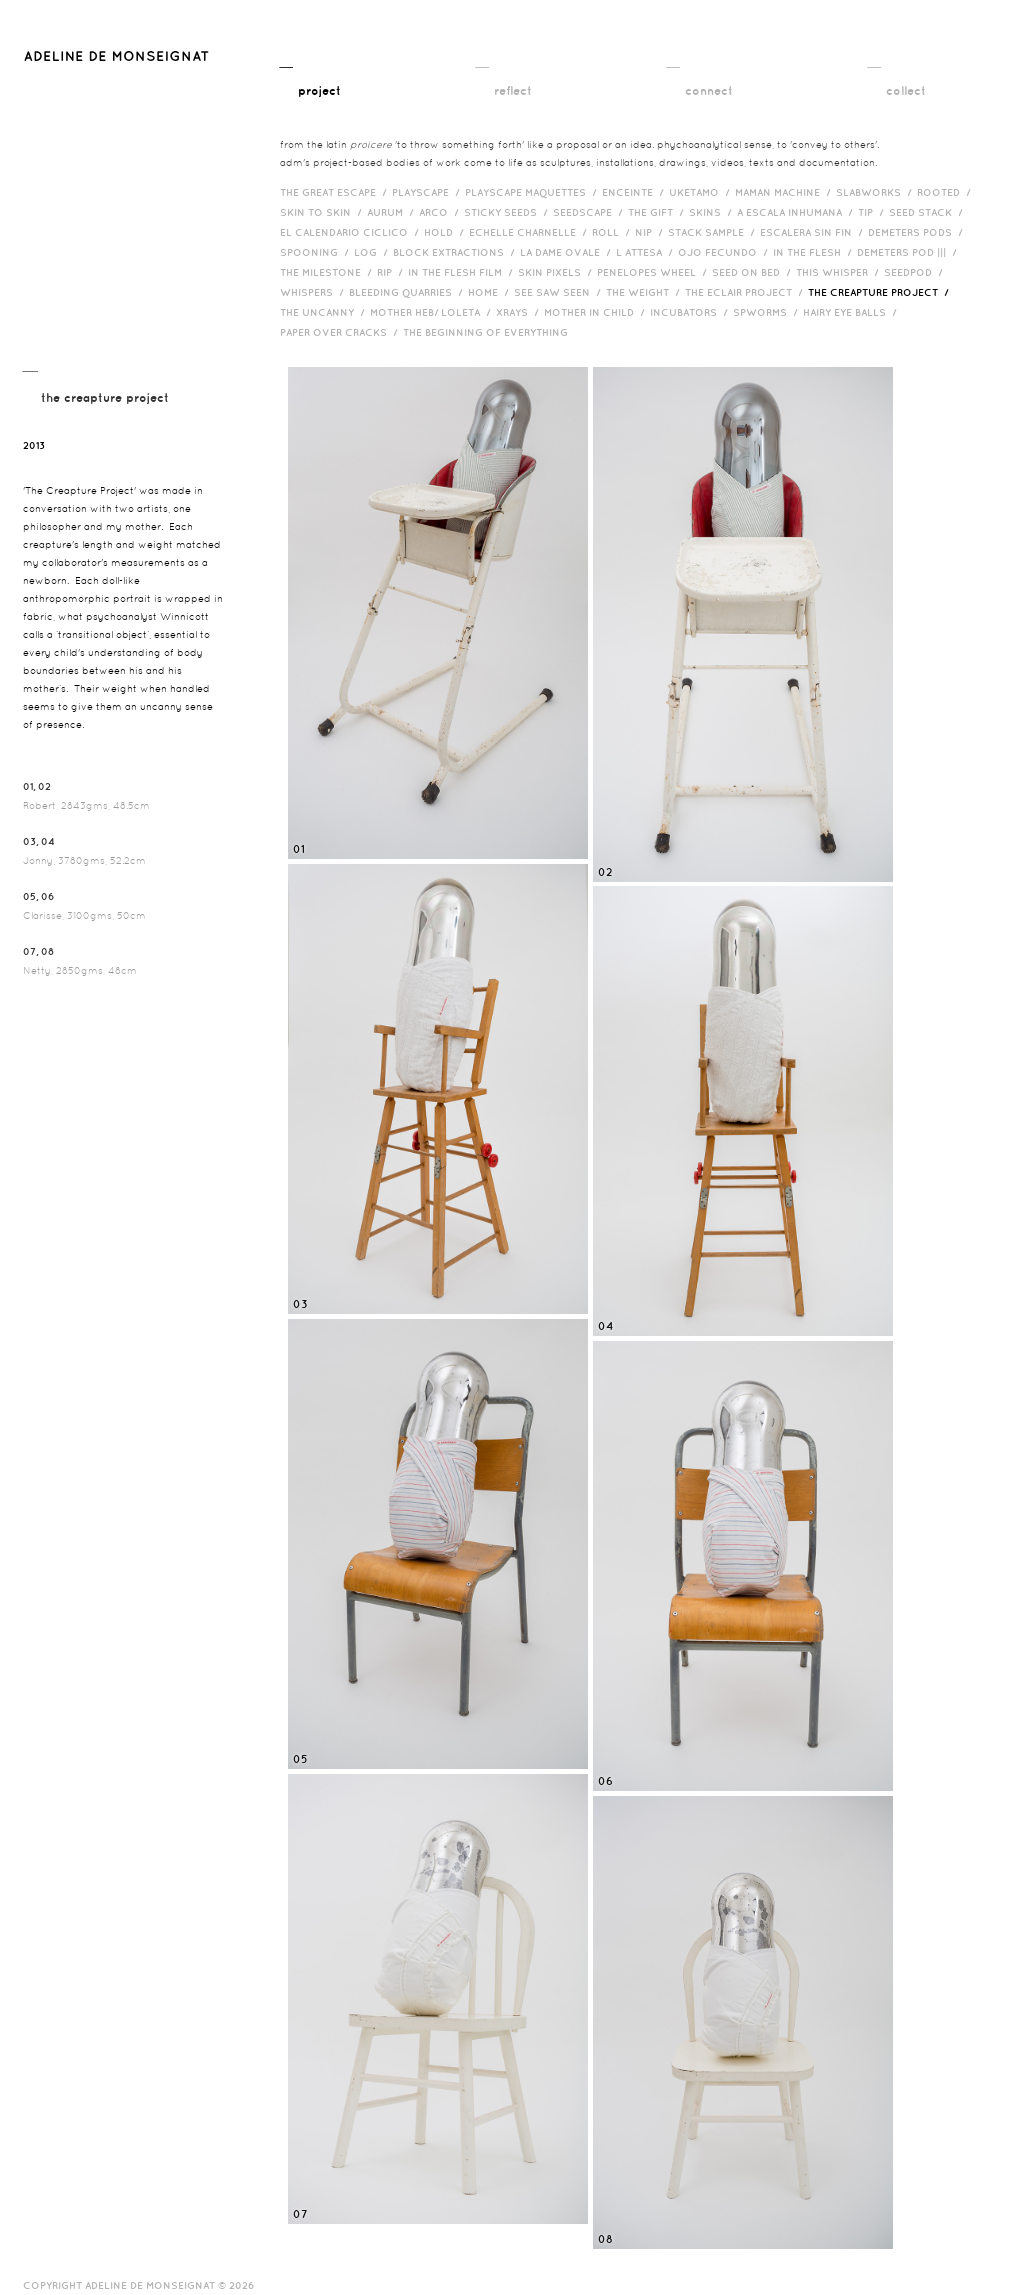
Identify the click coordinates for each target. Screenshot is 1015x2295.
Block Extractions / (456, 252)
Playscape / (428, 192)
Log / (373, 252)
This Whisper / (840, 272)
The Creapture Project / (881, 292)
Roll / (613, 232)
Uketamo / (702, 192)
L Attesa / (647, 252)
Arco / (441, 212)
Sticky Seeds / (508, 212)
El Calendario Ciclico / (352, 232)
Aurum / (393, 212)
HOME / (491, 292)
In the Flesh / (815, 252)
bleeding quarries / (408, 292)
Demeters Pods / (918, 232)
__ (310, 77)
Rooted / (946, 192)
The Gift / (658, 212)
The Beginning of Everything (490, 332)
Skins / (713, 212)
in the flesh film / (463, 272)
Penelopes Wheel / (654, 272)
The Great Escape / (336, 192)
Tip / (873, 212)
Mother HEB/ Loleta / (433, 312)
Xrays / (520, 312)
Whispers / (314, 292)
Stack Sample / (714, 232)
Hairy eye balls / (852, 312)
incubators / (691, 312)
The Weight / (645, 292)
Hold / (446, 232)
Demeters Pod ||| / (909, 252)
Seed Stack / (928, 212)
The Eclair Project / (746, 292)
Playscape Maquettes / (533, 192)
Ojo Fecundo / (725, 252)
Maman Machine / (785, 192)
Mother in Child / (597, 312)
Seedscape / (590, 212)
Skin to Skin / (323, 212)
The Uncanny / (325, 312)
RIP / (392, 272)
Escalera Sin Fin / (814, 232)
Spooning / (317, 252)
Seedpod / (916, 272)
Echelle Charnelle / (530, 232)
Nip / (651, 232)
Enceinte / (635, 192)
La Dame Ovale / (568, 252)
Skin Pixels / (557, 272)
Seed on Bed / (754, 272)
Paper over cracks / (341, 332)
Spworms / (768, 312)
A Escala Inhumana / (797, 212)
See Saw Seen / (560, 292)
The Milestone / (328, 272)
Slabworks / (876, 192)
